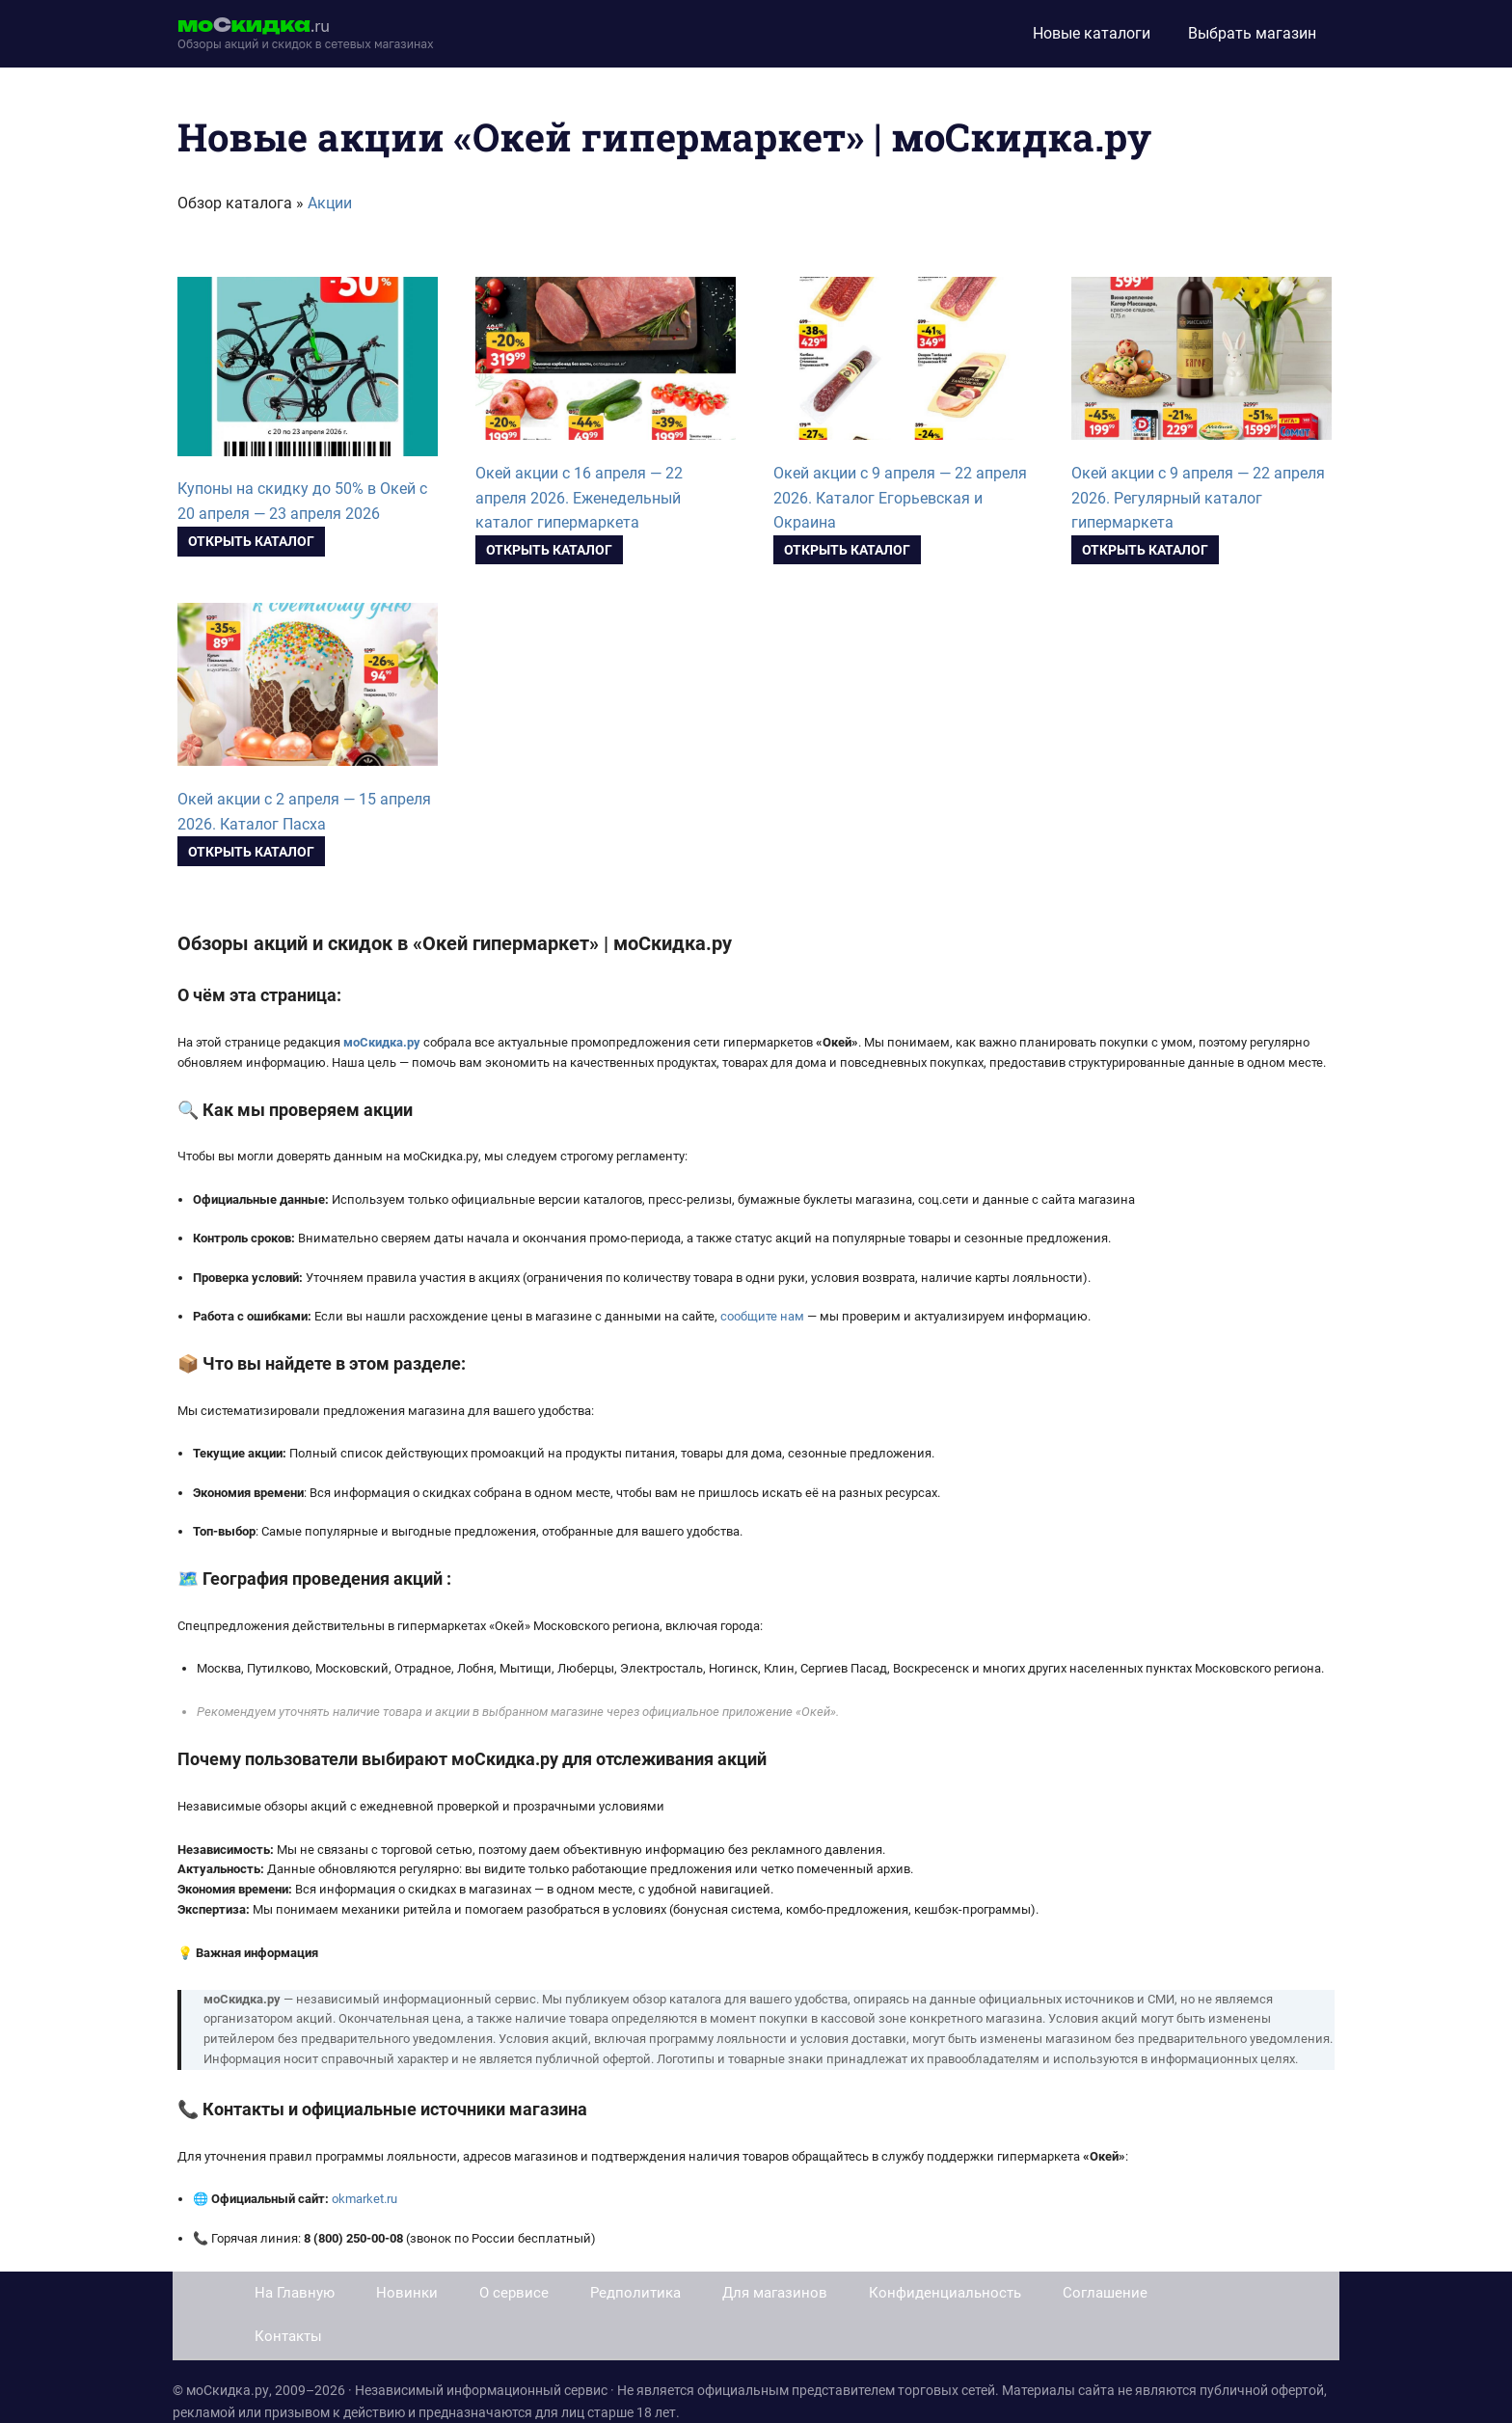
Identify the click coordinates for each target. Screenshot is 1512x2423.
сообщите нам (762, 1316)
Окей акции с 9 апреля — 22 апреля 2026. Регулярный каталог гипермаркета (1198, 498)
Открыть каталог (251, 541)
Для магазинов (774, 2292)
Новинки (407, 2292)
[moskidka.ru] (305, 33)
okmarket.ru (364, 2199)
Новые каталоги (1091, 33)
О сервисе (514, 2292)
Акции (330, 203)
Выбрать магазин (1252, 33)
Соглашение (1105, 2292)
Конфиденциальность (945, 2292)
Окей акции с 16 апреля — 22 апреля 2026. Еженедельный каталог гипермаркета (579, 498)
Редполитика (635, 2292)
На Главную (295, 2292)
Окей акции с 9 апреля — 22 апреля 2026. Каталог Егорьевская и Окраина (900, 498)
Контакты (288, 2336)
